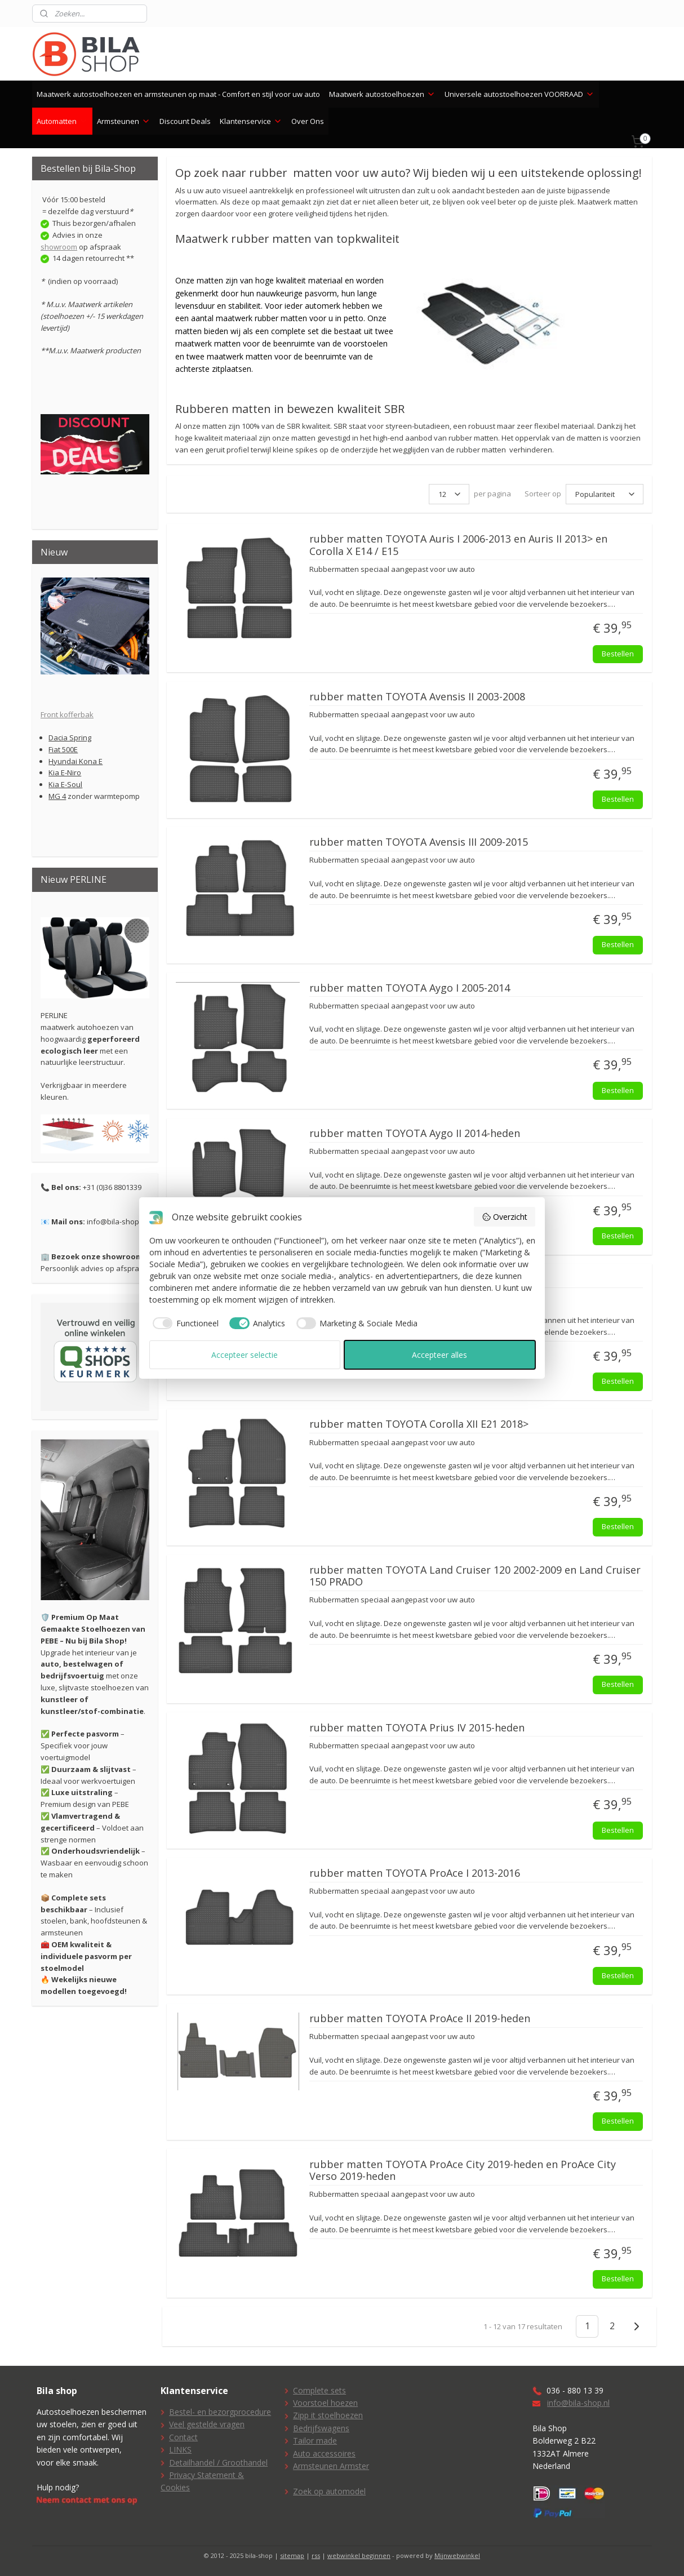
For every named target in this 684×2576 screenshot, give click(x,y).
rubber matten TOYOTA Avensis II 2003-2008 (417, 697)
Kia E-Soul (65, 784)
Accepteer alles (439, 1354)
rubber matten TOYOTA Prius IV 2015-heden (417, 1728)
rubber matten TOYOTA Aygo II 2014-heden (414, 1133)
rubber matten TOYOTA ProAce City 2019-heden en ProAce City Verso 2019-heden (462, 2170)
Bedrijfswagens (321, 2428)
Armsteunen (123, 121)
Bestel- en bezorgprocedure (220, 2411)
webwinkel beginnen (358, 2555)
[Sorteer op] (604, 494)
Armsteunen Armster (331, 2465)
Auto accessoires (324, 2453)
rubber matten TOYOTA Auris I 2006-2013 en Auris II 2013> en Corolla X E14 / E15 (458, 545)
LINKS (180, 2449)
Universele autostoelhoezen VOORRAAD (519, 94)
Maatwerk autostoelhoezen (382, 94)
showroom (59, 247)
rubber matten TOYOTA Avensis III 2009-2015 (418, 842)
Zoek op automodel (329, 2491)
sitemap (292, 2555)
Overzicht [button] (504, 1216)
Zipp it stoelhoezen (328, 2415)
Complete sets (319, 2390)
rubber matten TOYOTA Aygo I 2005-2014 (409, 988)
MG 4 (57, 796)
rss (316, 2555)
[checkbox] (184, 1323)
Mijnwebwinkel (457, 2555)
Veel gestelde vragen (207, 2424)
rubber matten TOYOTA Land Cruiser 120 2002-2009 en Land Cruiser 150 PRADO (475, 1576)
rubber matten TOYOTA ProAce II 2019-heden (419, 2019)
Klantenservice (251, 121)
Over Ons (307, 121)
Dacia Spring (69, 737)
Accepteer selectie (244, 1354)
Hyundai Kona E (75, 761)
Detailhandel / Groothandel (218, 2462)
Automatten (62, 121)
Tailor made (315, 2440)
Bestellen (618, 654)
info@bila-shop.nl (578, 2402)
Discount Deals (185, 121)
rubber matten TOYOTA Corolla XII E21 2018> (418, 1424)
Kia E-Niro (64, 772)
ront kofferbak (69, 714)
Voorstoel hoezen (325, 2402)
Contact (183, 2437)
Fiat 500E (63, 749)
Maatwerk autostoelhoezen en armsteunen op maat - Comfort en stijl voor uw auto (178, 94)
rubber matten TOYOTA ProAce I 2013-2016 (414, 1873)
